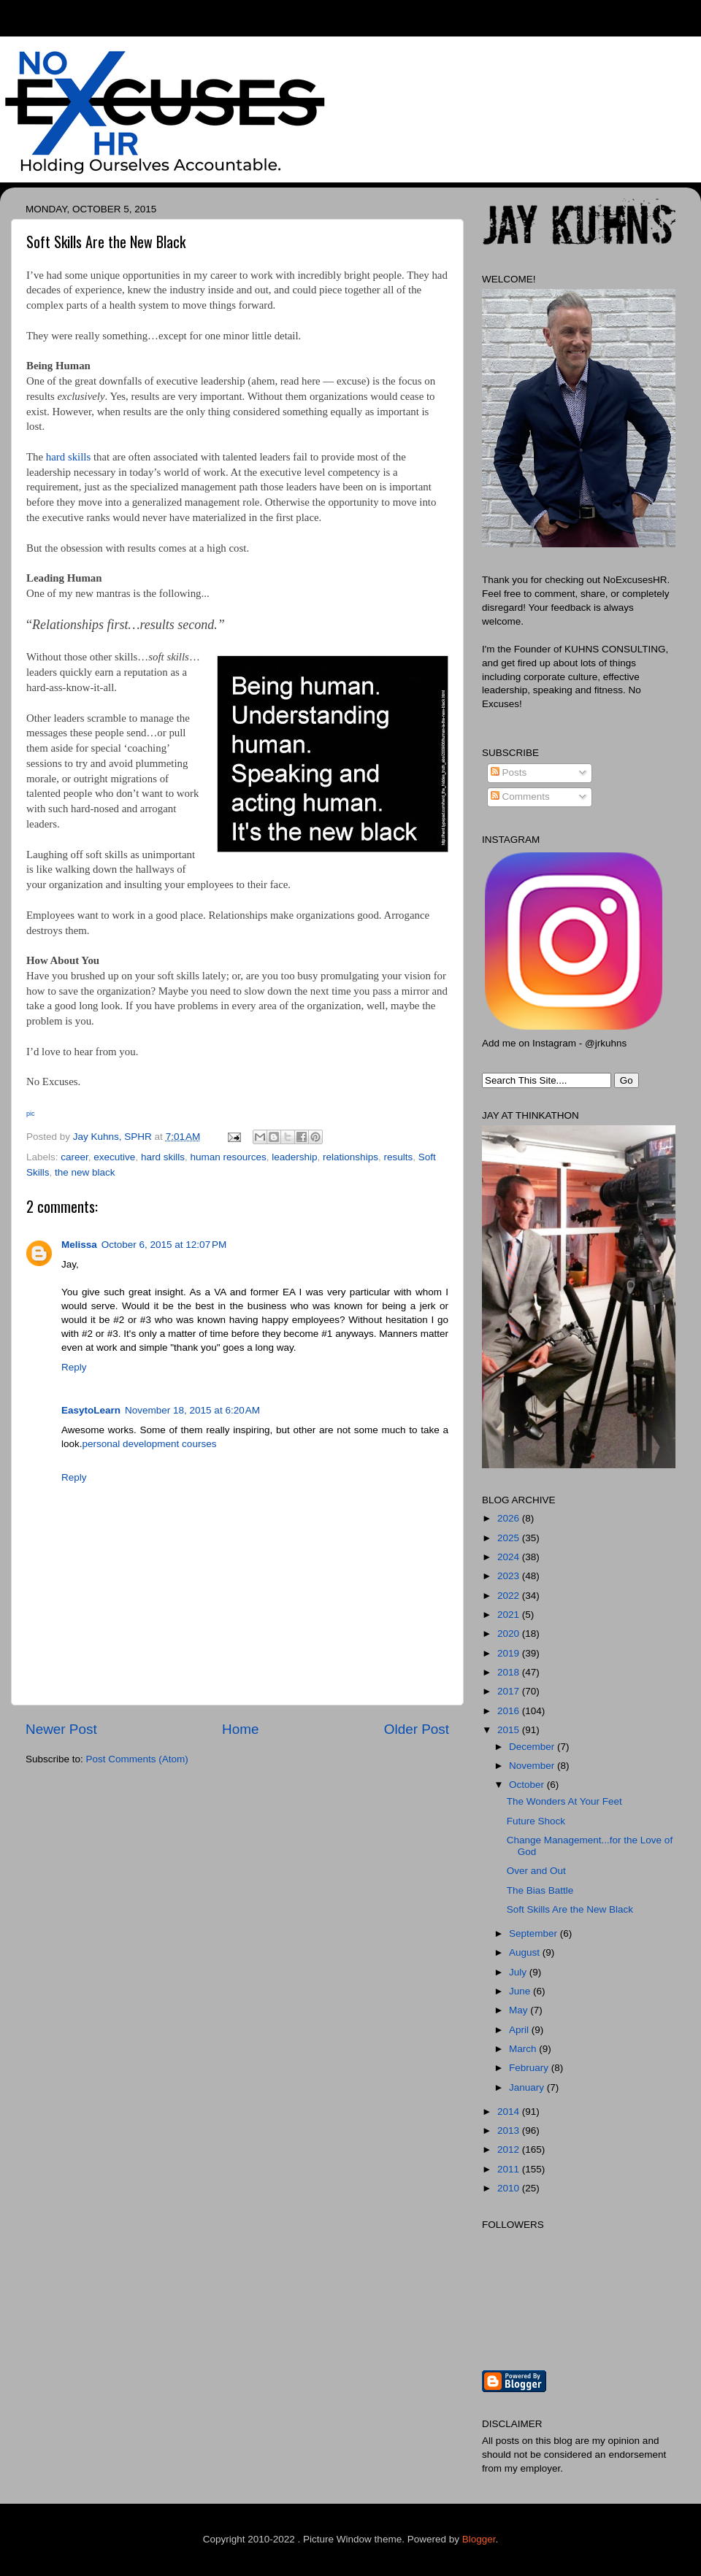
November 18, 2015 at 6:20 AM (192, 1410)
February (530, 2067)
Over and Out (536, 1870)
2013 (509, 2130)
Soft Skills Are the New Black (570, 1909)
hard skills (68, 457)
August (526, 1952)
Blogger (479, 2539)
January (528, 2087)
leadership (294, 1157)
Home (240, 1729)
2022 (509, 1595)
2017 (509, 1691)
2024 (509, 1556)
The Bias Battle (540, 1890)
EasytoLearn (90, 1410)
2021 (509, 1614)
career (74, 1157)
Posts (509, 772)
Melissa (79, 1244)
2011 (509, 2169)
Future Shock (536, 1821)
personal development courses (150, 1443)
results (398, 1157)
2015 (509, 1729)
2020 (509, 1633)
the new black (85, 1172)
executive (114, 1157)
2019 (509, 1653)
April (520, 2029)
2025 (509, 1537)
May (519, 2010)
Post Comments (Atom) (137, 1759)
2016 (509, 1710)
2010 (509, 2188)
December (533, 1746)
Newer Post (61, 1729)
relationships (350, 1157)
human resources (228, 1157)
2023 (509, 1575)
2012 (509, 2149)
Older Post (416, 1729)
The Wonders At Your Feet (564, 1801)
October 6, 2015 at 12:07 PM (163, 1244)
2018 (509, 1672)
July (519, 1972)
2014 (509, 2111)
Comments (520, 796)
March (524, 2048)
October (528, 1784)
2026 (509, 1518)
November (533, 1765)
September (534, 1933)
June (521, 1991)
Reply (74, 1367)
